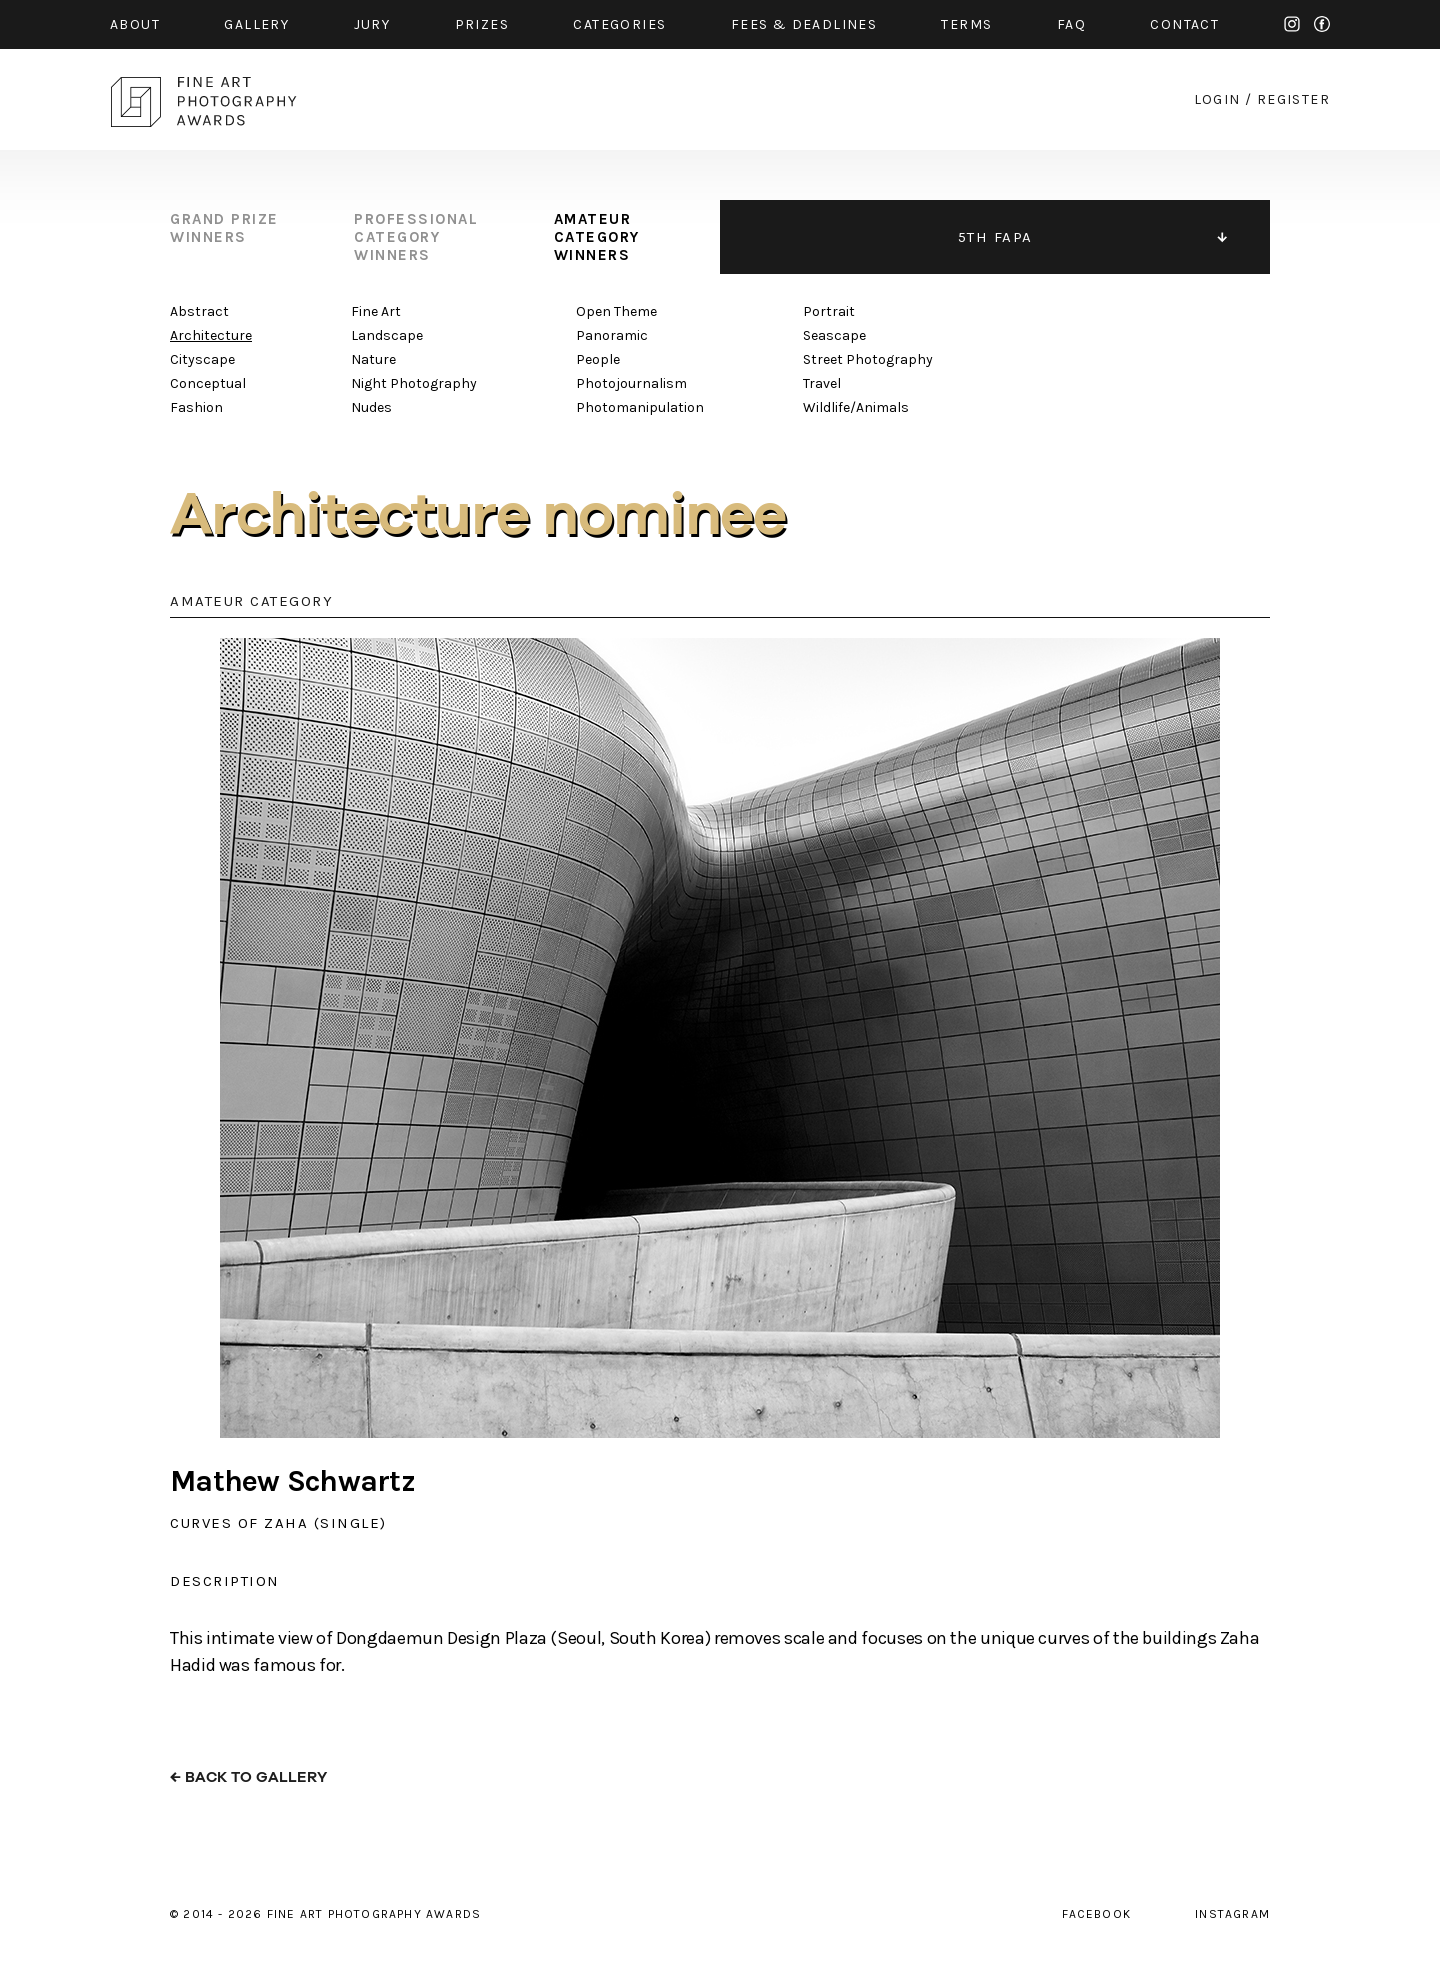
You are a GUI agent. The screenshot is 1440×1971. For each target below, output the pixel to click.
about (135, 24)
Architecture (211, 335)
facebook (1322, 24)
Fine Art (376, 311)
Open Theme (616, 311)
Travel (822, 383)
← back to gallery (248, 1777)
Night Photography (414, 383)
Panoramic (612, 335)
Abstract (199, 311)
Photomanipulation (640, 407)
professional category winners (416, 237)
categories (619, 24)
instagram (1292, 24)
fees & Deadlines (804, 24)
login (1217, 99)
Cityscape (202, 359)
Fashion (196, 407)
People (598, 359)
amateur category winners (597, 237)
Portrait (829, 311)
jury (372, 24)
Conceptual (208, 383)
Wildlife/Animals (856, 407)
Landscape (387, 335)
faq (1071, 24)
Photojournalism (631, 383)
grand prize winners (224, 228)
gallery (256, 24)
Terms (966, 24)
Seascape (834, 335)
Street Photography (868, 359)
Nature (373, 359)
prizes (482, 24)
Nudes (371, 407)
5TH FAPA (995, 237)
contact (1184, 24)
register (1293, 99)
